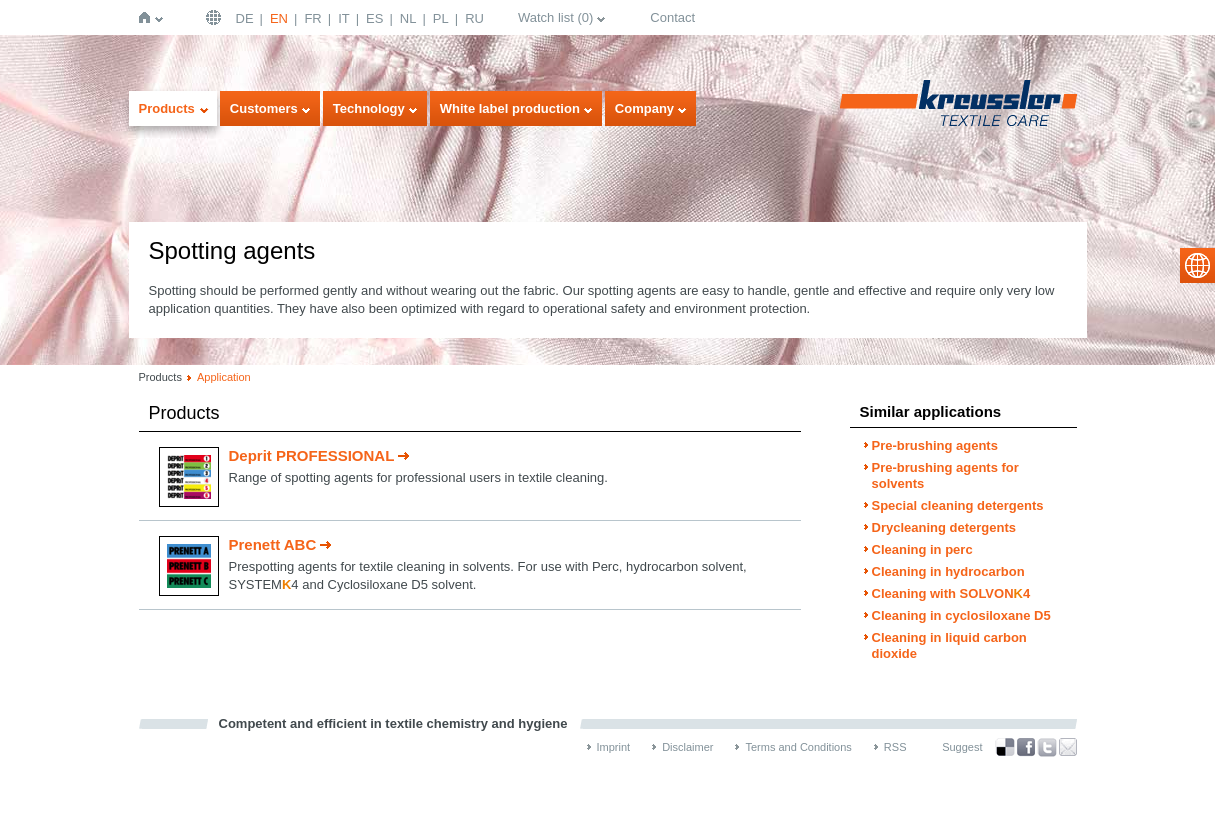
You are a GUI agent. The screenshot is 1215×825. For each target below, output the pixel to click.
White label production (510, 108)
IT (344, 18)
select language (1197, 265)
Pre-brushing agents (935, 445)
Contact (672, 17)
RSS (895, 747)
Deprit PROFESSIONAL (312, 455)
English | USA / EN (216, 17)
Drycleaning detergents (944, 527)
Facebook (1026, 747)
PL (441, 18)
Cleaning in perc (922, 549)
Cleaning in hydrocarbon (948, 571)
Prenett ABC (273, 544)
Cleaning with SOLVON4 (951, 593)
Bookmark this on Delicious (1005, 747)
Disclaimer (687, 747)
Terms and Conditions (798, 747)
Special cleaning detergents (958, 505)
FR (312, 18)
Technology (369, 108)
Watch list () (555, 17)
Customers (264, 108)
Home (148, 17)
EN (279, 18)
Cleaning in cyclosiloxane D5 (961, 615)
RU (474, 18)
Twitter (1047, 747)
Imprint (614, 747)
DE (245, 18)
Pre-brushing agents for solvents (945, 475)
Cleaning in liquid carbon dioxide (949, 645)
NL (408, 18)
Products (167, 108)
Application (224, 377)
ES (374, 18)
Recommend (1068, 747)
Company (644, 108)
